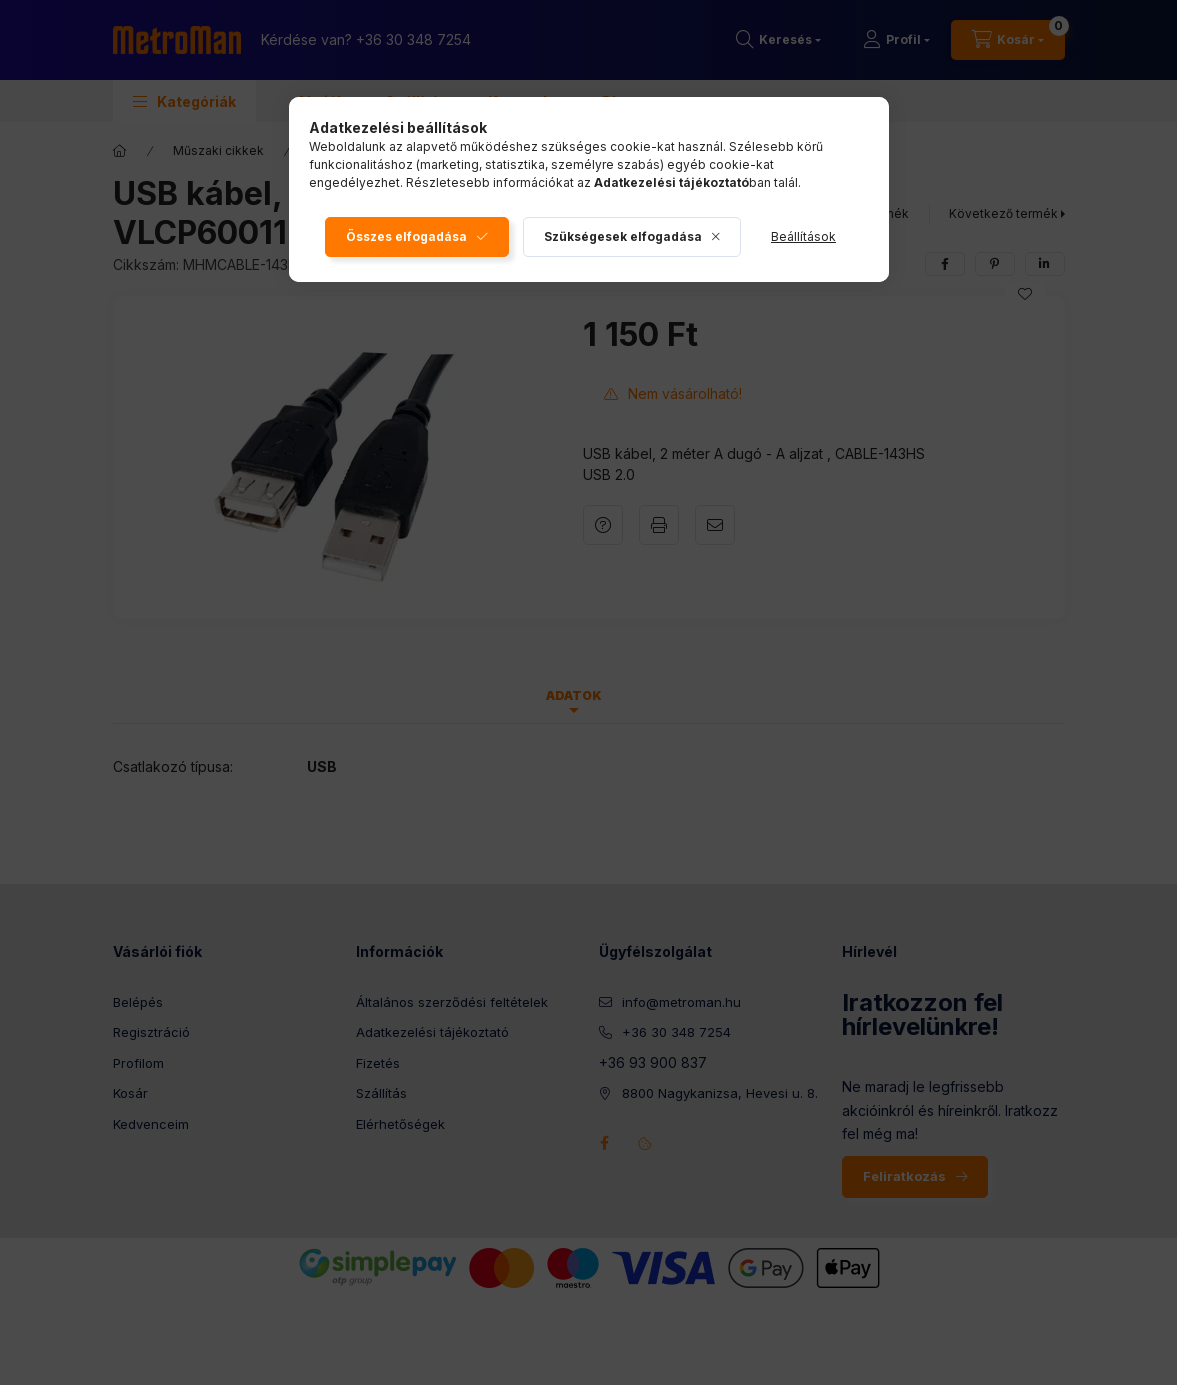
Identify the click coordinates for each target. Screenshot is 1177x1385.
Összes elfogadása (406, 236)
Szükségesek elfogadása (623, 236)
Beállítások (803, 236)
